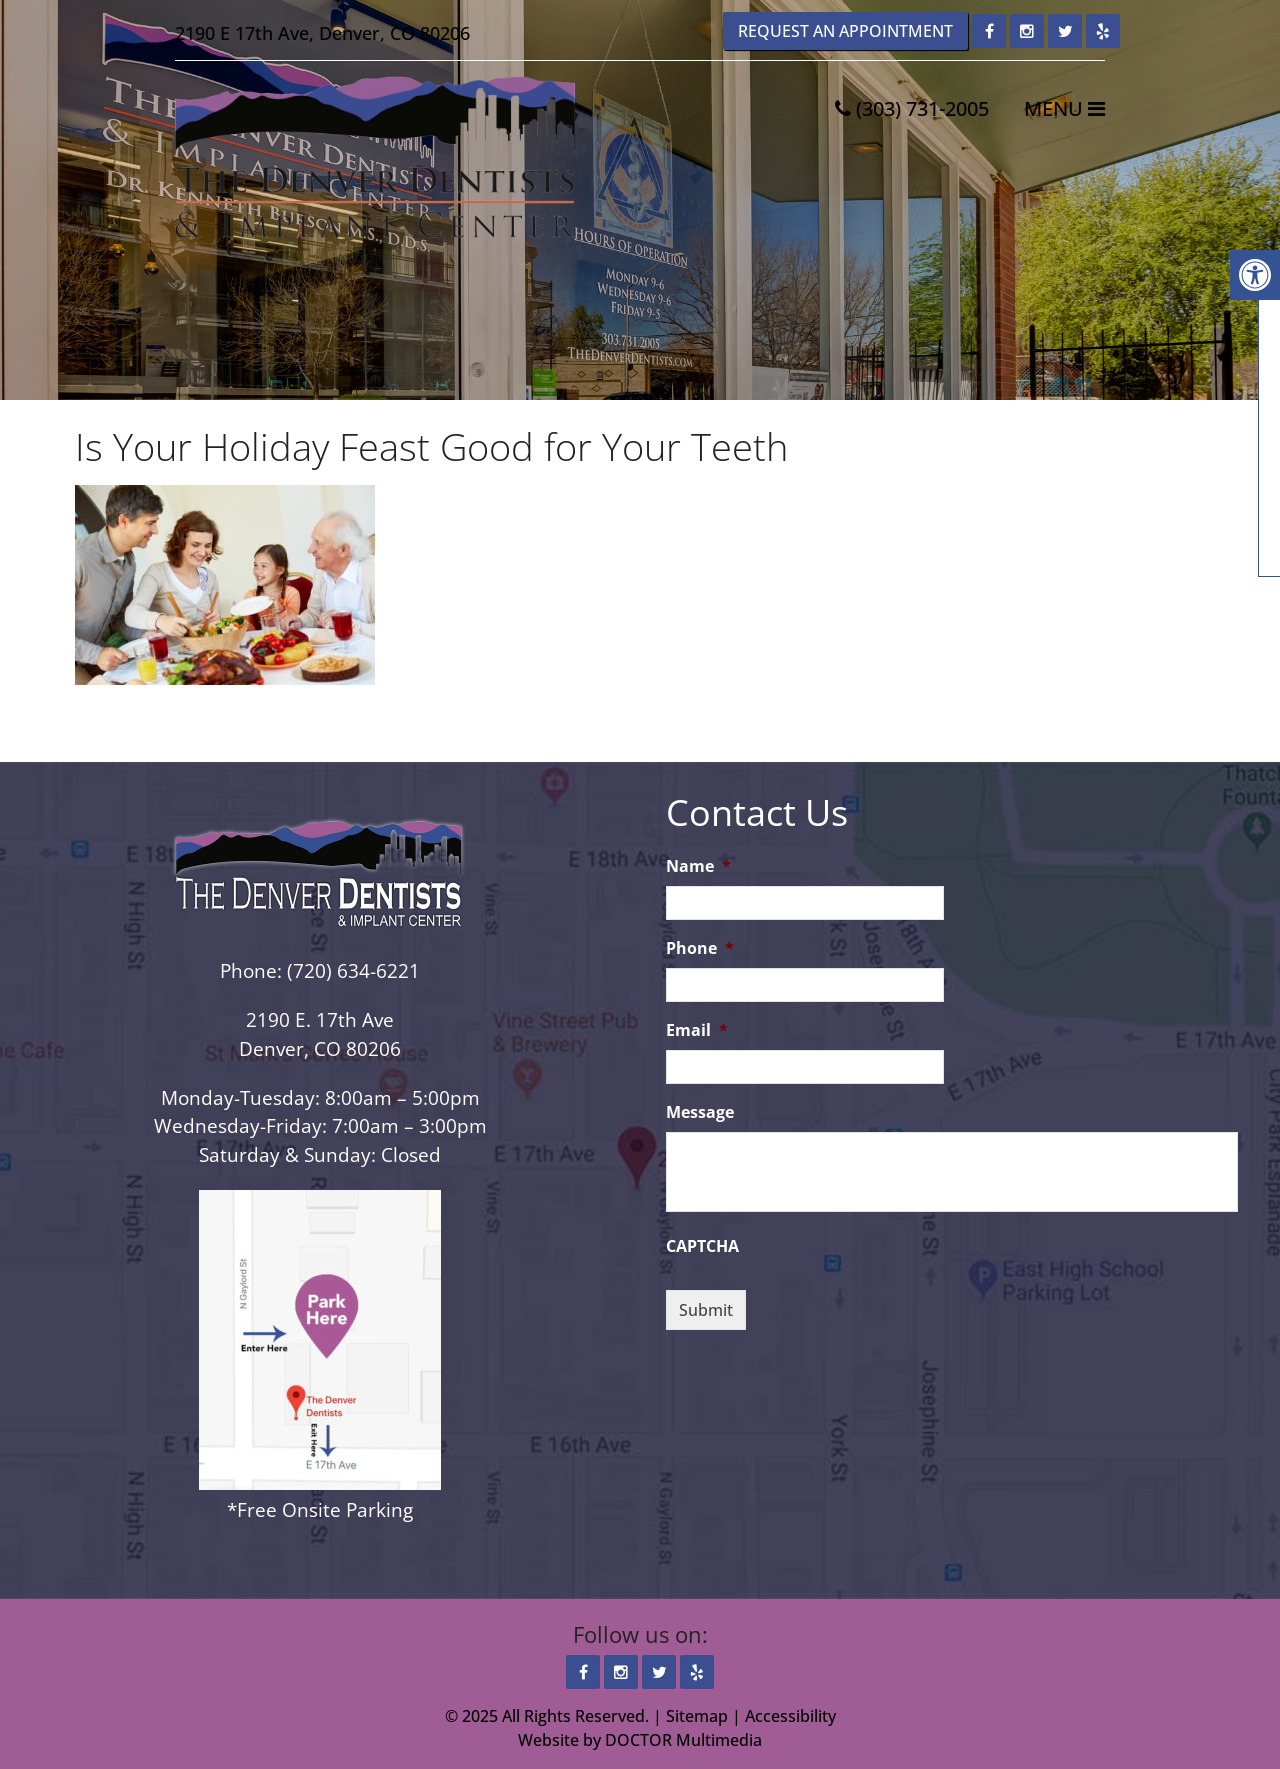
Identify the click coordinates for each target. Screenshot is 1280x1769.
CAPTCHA (702, 1246)
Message (700, 1112)
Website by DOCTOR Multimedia (640, 1740)
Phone (700, 948)
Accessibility (790, 1716)
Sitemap (697, 1716)
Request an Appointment (845, 31)
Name (698, 866)
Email (697, 1030)
